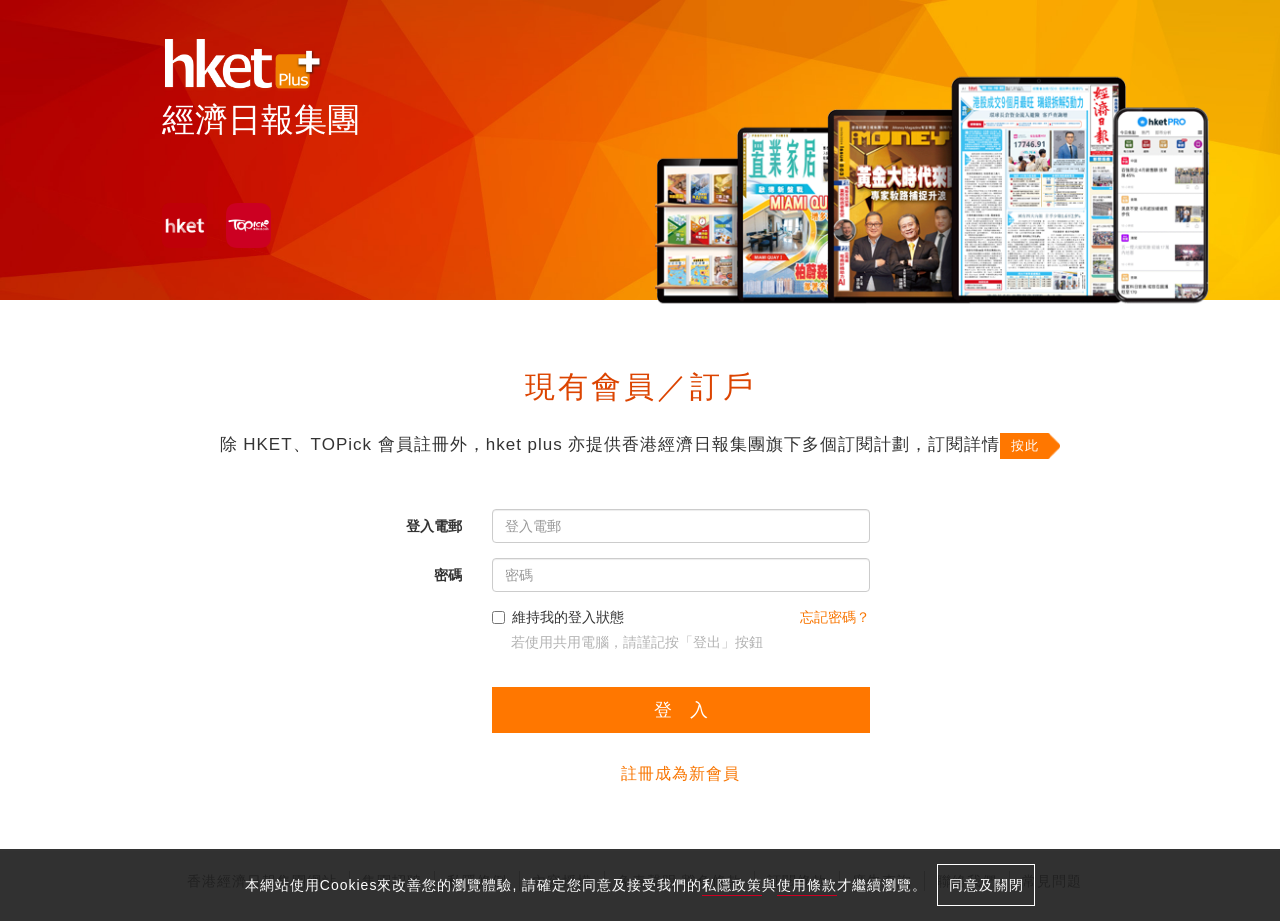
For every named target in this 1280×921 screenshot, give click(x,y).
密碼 (448, 575)
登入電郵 (434, 526)
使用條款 (807, 885)
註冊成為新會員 (680, 773)
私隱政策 (732, 885)
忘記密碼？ (835, 617)
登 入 (681, 710)
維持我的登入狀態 (558, 617)
